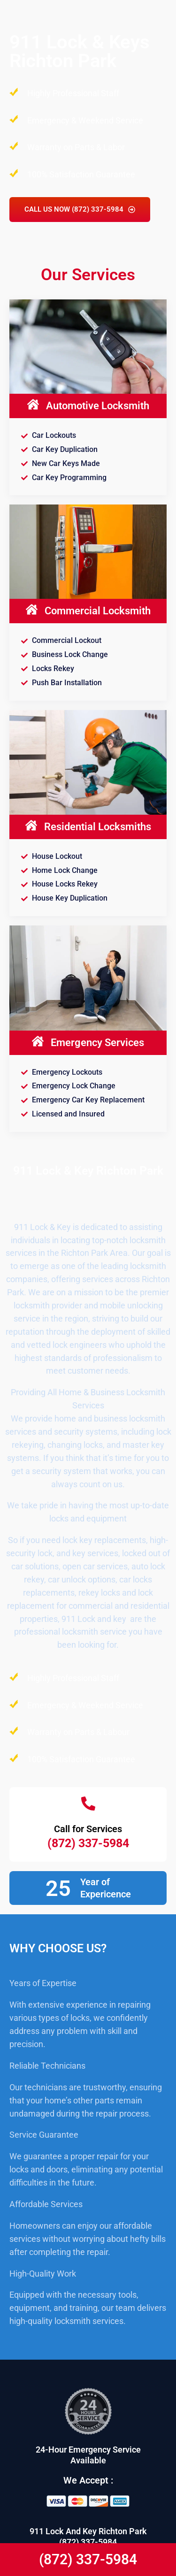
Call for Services (88, 1829)
